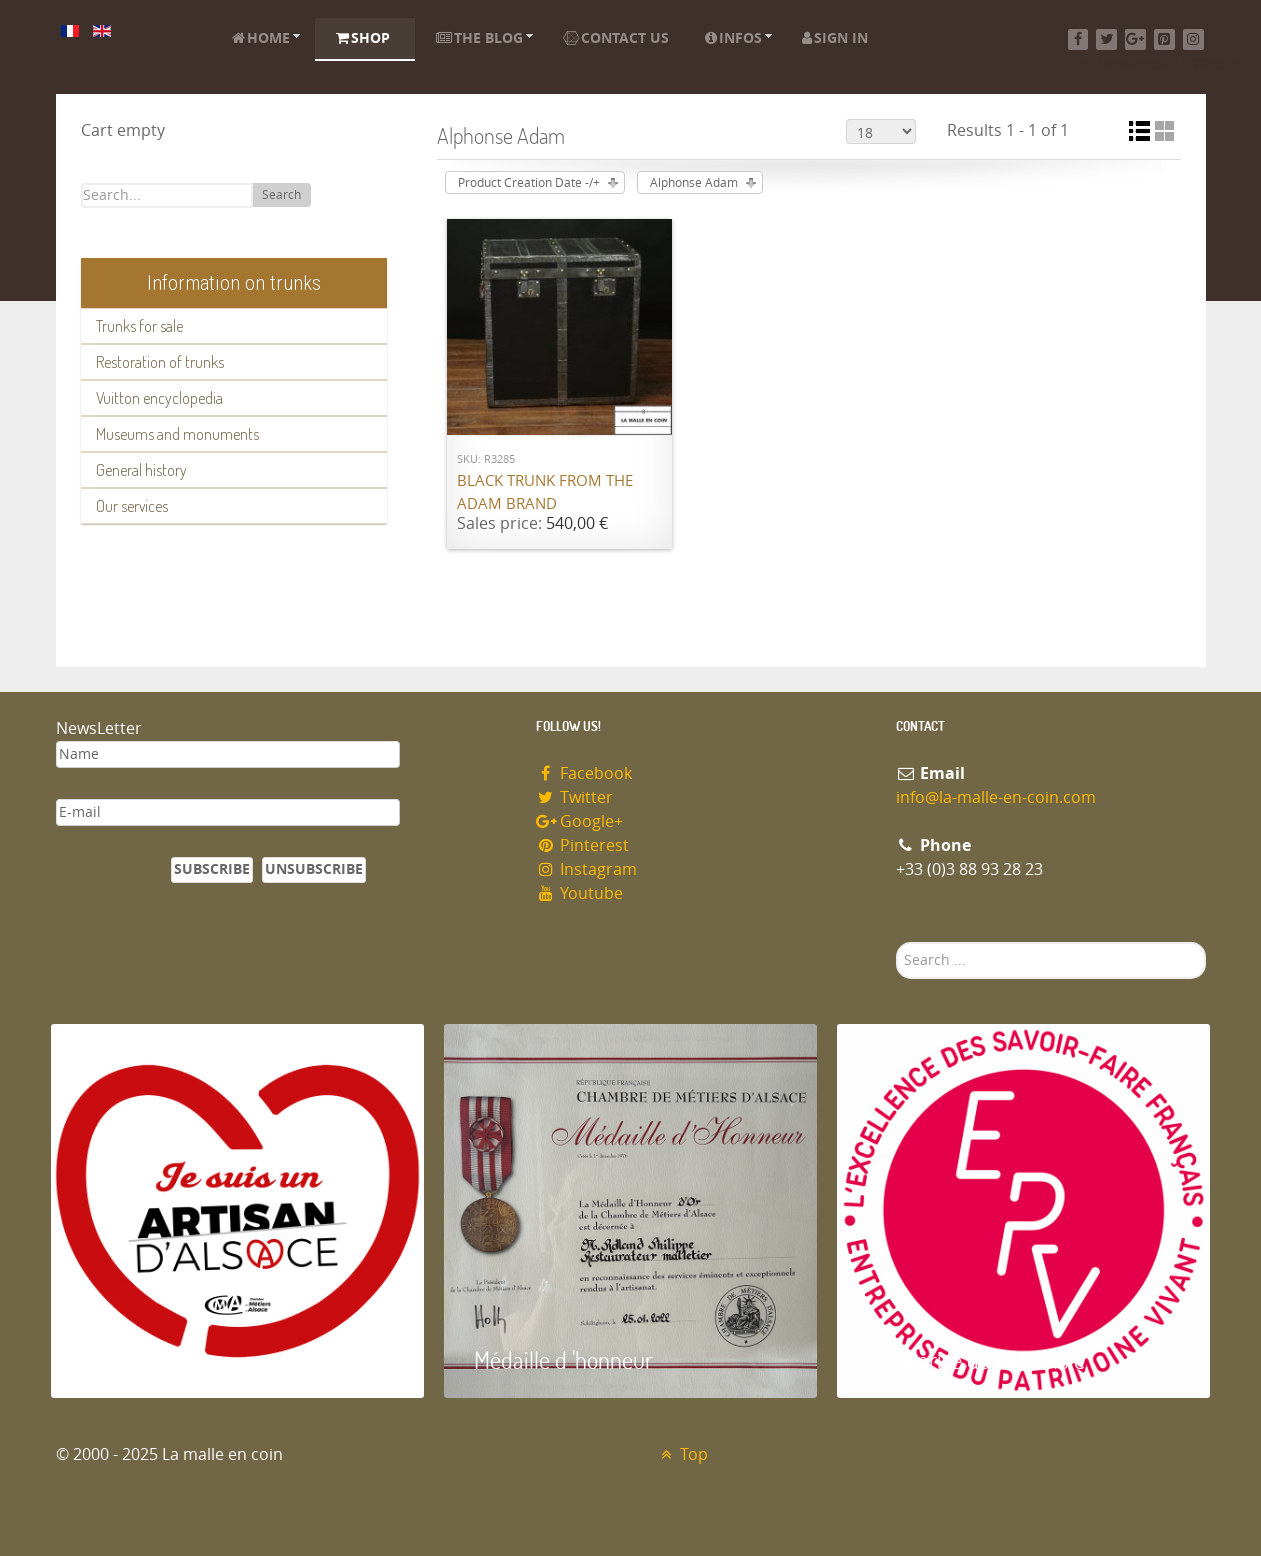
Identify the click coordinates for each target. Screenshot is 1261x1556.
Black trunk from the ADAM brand (545, 492)
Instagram (587, 869)
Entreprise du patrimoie (976, 1359)
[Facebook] (1078, 39)
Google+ (580, 821)
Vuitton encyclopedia (159, 398)
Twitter (575, 797)
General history (141, 470)
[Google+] (1135, 39)
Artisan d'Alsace (152, 1359)
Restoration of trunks (160, 362)
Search (281, 195)
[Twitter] (1106, 39)
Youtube (580, 893)
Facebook (584, 773)
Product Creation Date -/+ (529, 183)
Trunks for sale (139, 326)
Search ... (896, 942)
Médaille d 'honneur (563, 1359)
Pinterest (583, 845)
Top (682, 1454)
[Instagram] (1193, 39)
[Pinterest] (1164, 39)
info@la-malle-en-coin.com (996, 797)
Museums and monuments (177, 434)
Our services (132, 506)
